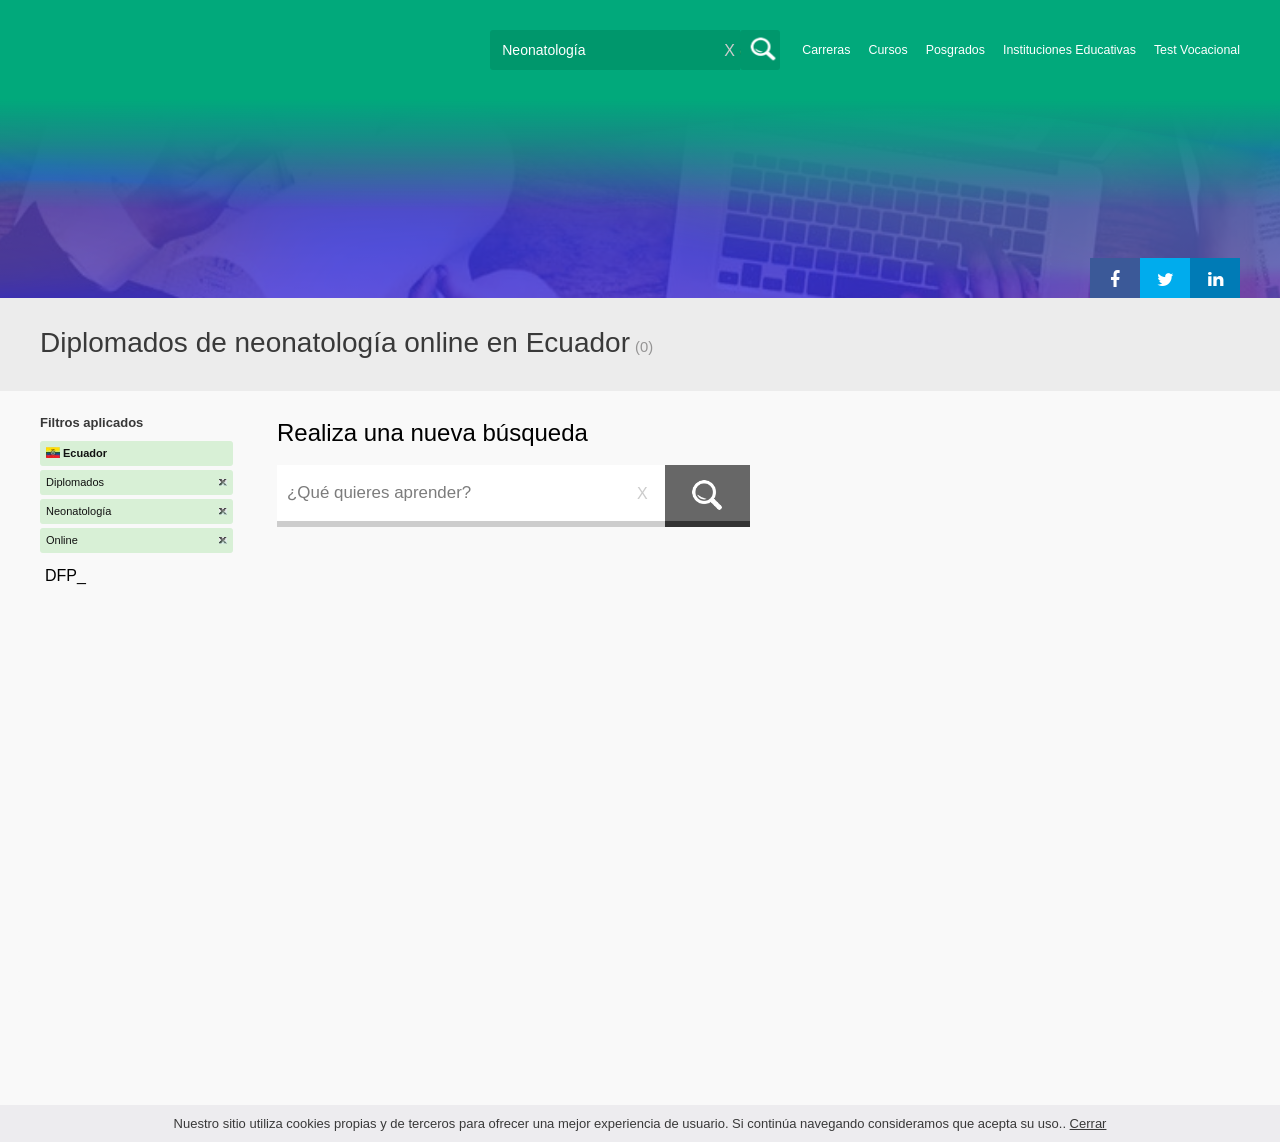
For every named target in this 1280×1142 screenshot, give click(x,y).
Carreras (826, 50)
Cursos (887, 50)
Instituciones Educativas (1069, 50)
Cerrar (1088, 1123)
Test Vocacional (1197, 50)
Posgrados (955, 50)
